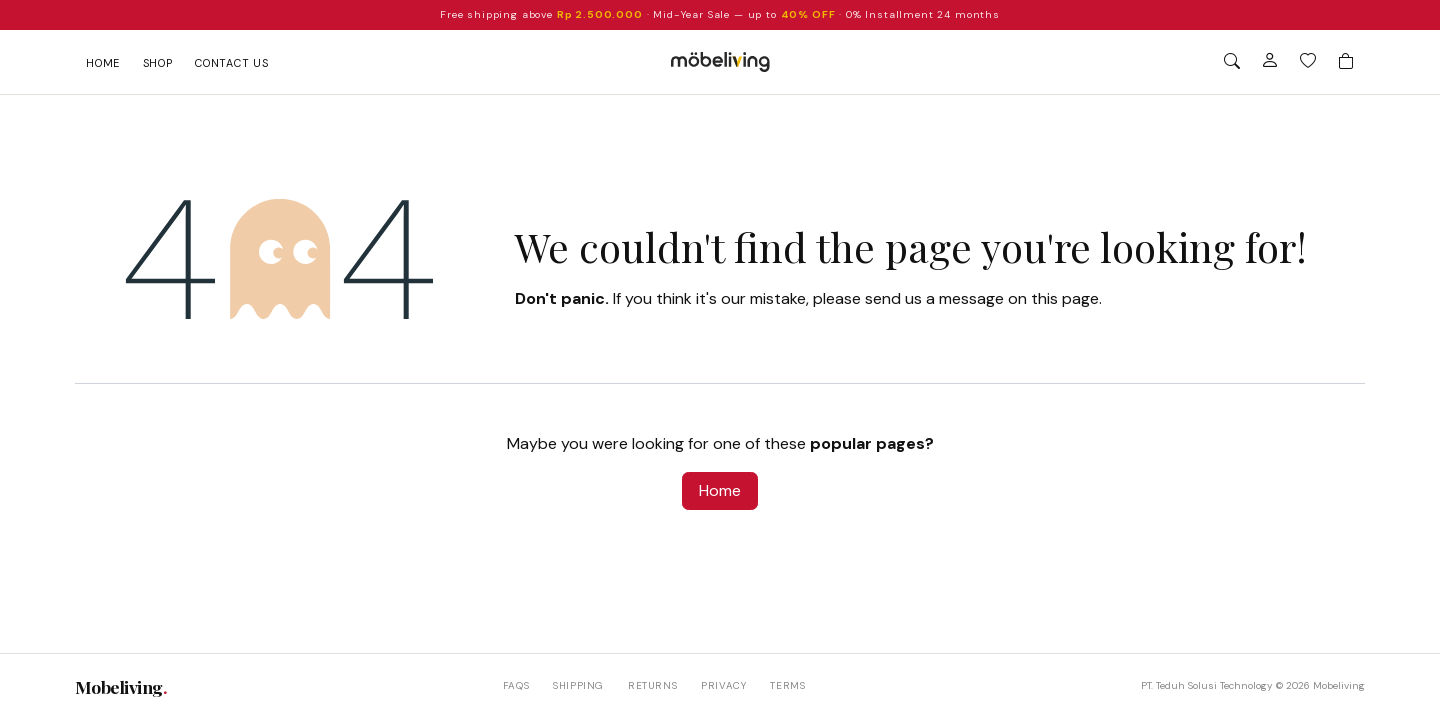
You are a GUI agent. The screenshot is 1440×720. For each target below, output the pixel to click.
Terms (787, 685)
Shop (158, 63)
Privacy (723, 685)
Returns (652, 685)
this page (1065, 298)
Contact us (232, 63)
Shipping (578, 685)
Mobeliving (121, 686)
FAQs (516, 685)
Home (103, 63)
